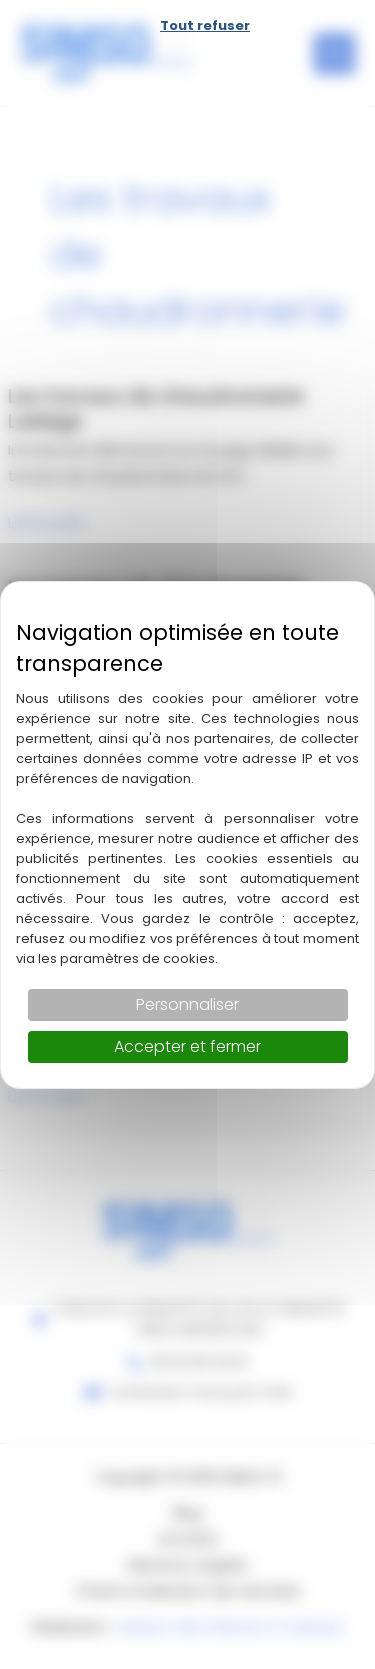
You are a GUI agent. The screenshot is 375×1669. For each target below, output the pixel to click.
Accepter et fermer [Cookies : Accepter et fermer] (187, 1046)
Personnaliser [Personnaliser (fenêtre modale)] (187, 1004)
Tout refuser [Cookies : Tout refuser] (205, 25)
